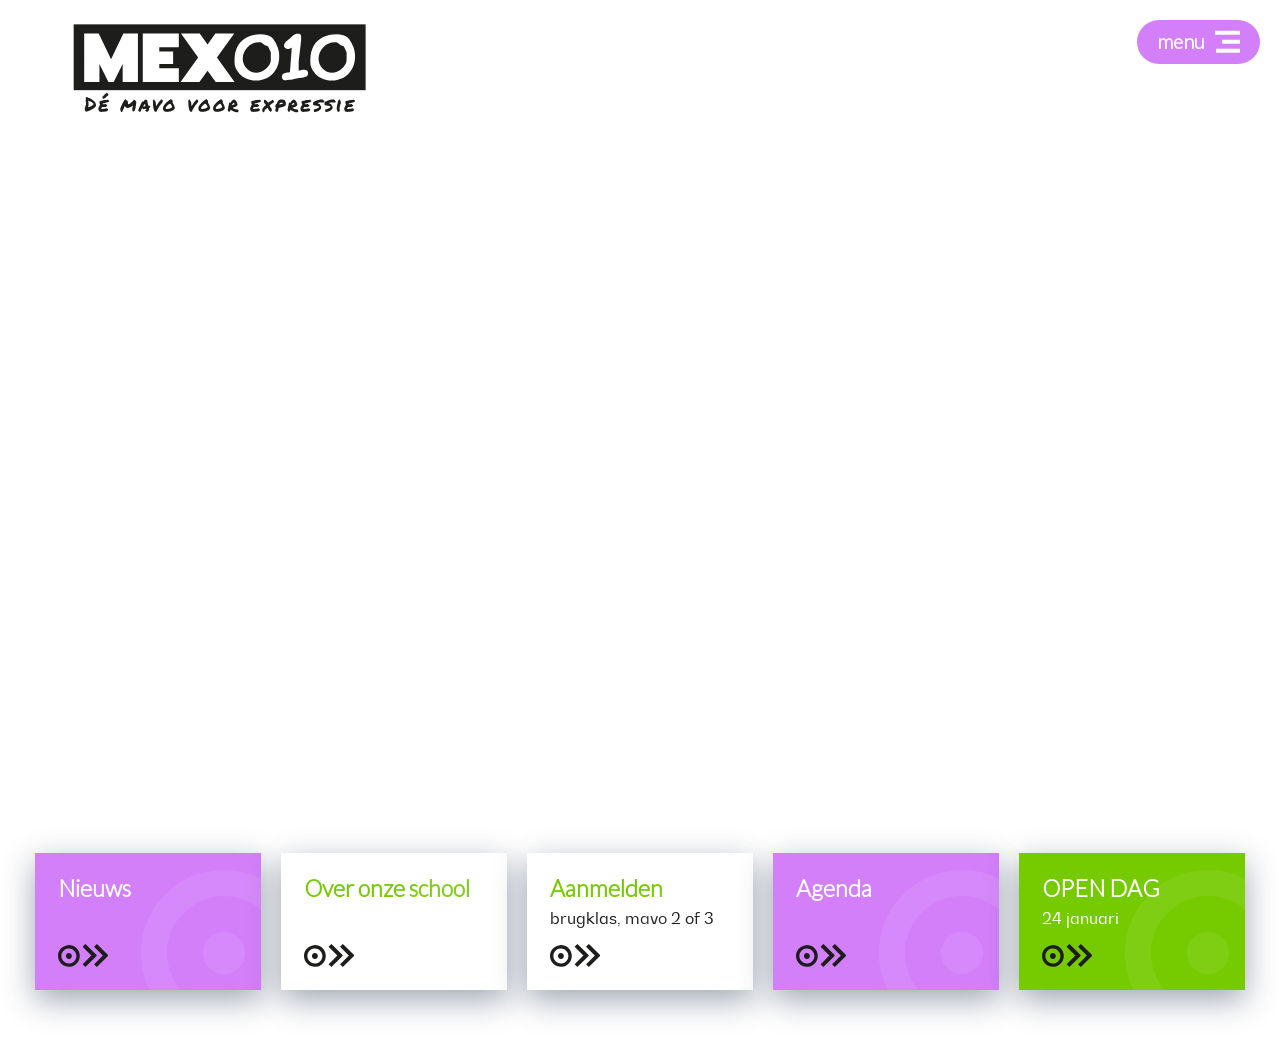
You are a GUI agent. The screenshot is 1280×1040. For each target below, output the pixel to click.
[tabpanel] (640, 520)
